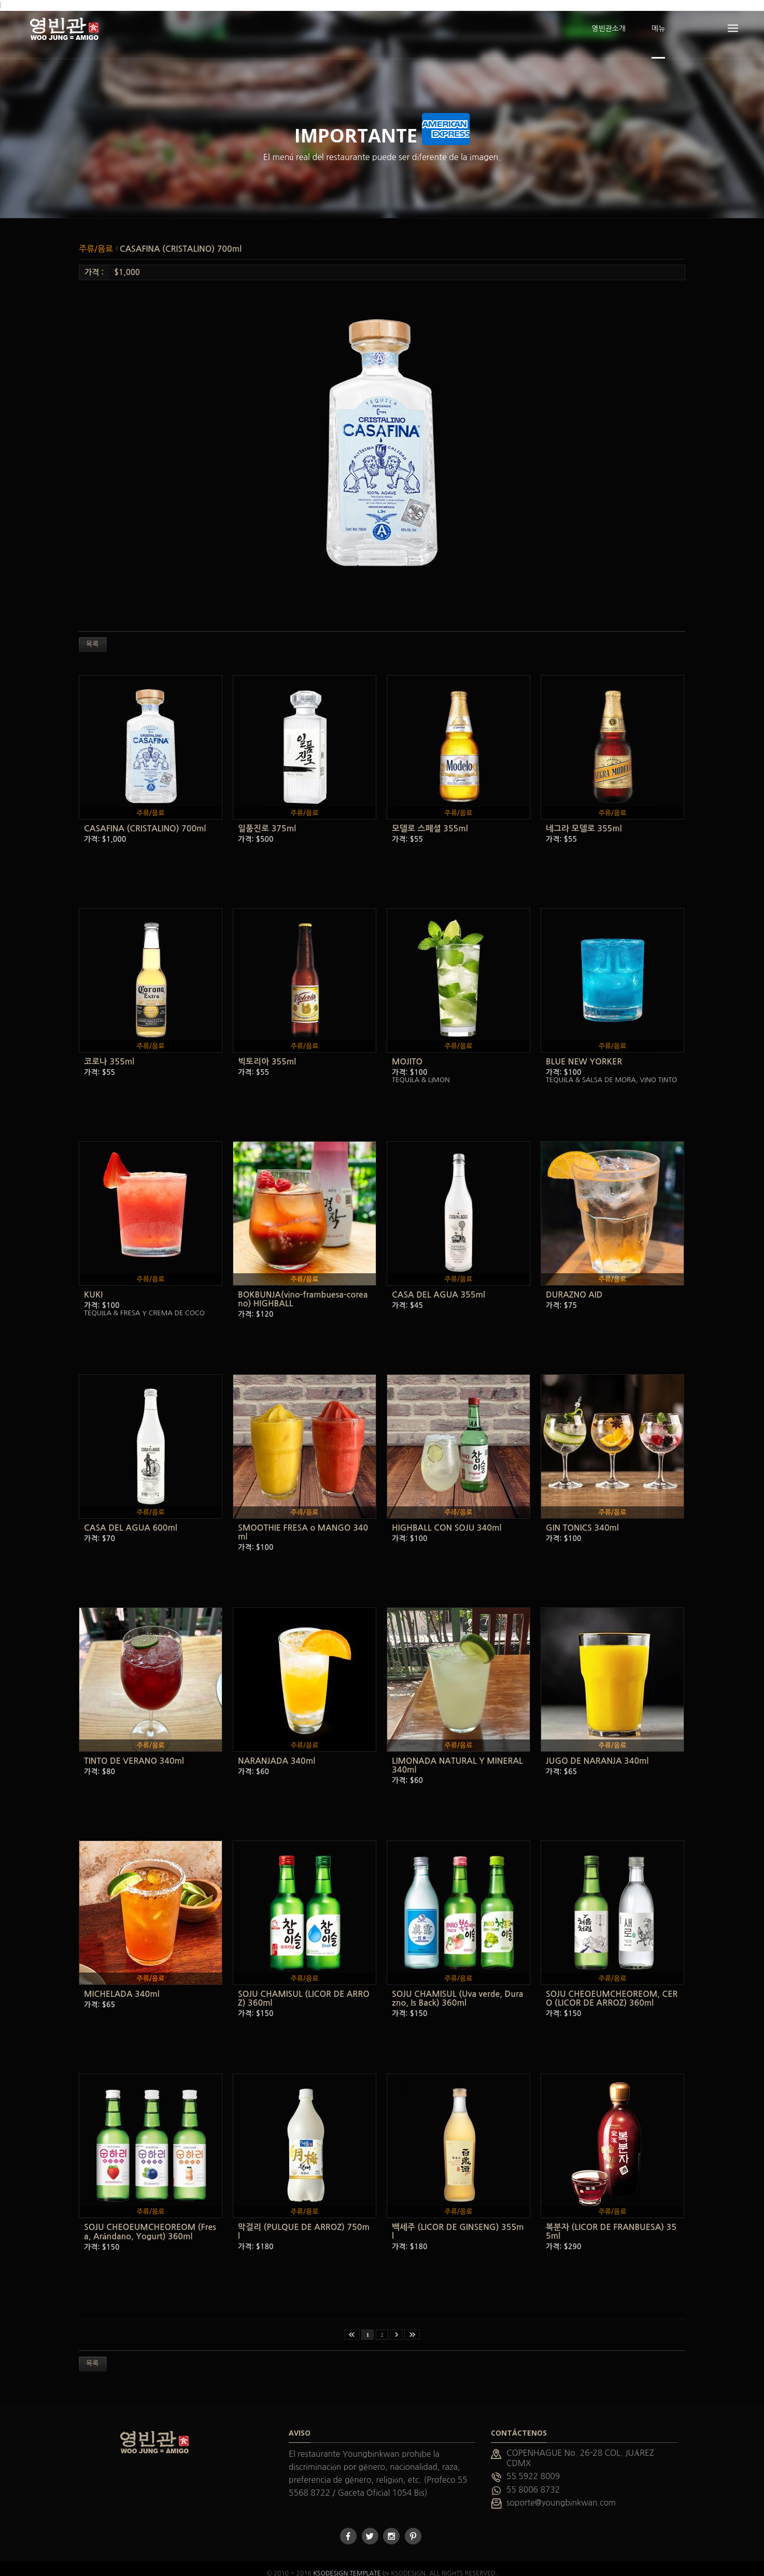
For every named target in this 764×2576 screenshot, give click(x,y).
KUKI (93, 1284)
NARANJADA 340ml (276, 1750)
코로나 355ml (109, 1051)
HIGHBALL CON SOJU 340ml (446, 1517)
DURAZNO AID (574, 1284)
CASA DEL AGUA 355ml (438, 1284)
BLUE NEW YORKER (584, 1051)
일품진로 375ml (267, 818)
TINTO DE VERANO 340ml (134, 1750)
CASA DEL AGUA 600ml (130, 1517)
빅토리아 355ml (267, 1051)
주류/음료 (97, 238)
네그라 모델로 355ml (584, 818)
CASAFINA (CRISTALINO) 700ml (181, 238)
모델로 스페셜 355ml (430, 818)
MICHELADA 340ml (122, 1984)
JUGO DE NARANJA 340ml (597, 1750)
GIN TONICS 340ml (582, 1517)
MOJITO (407, 1051)
